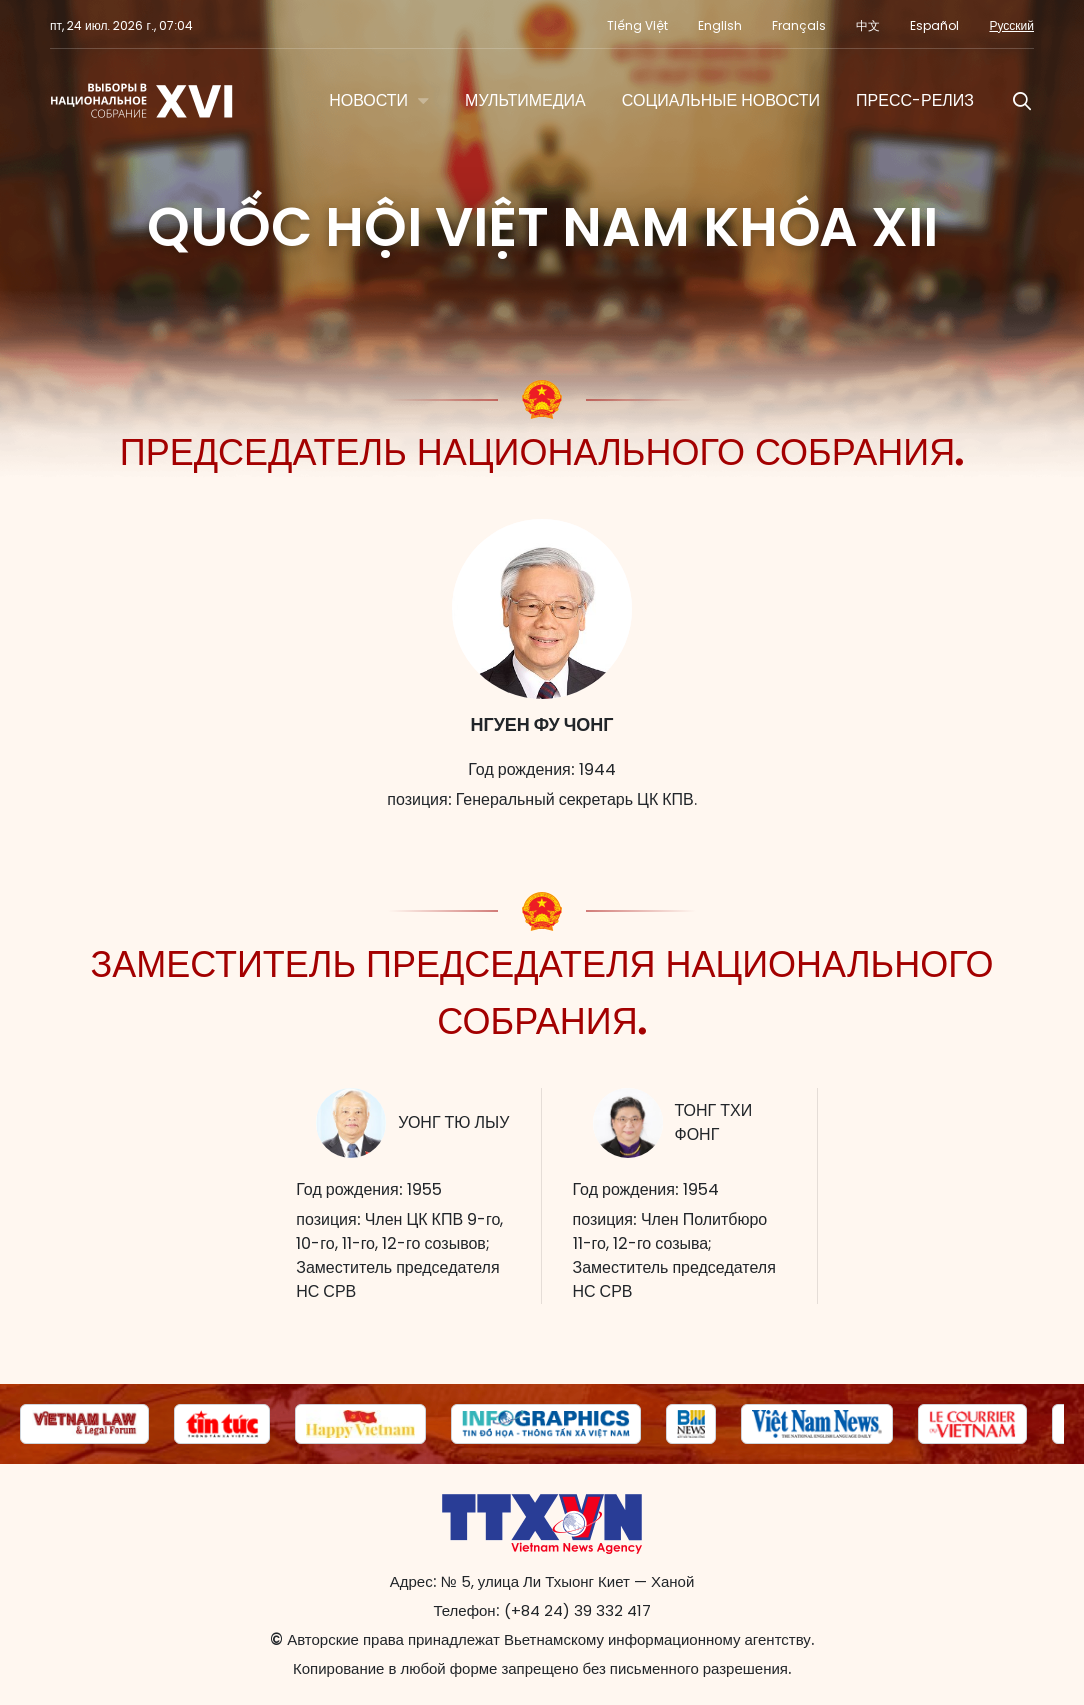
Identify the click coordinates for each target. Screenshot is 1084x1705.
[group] (84, 1424)
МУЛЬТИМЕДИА (525, 100)
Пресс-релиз (915, 100)
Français (799, 25)
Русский (1011, 25)
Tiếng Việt (637, 25)
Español (934, 25)
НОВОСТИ (368, 100)
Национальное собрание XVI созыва (143, 101)
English (720, 25)
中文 (868, 25)
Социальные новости (721, 100)
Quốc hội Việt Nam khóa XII (542, 227)
